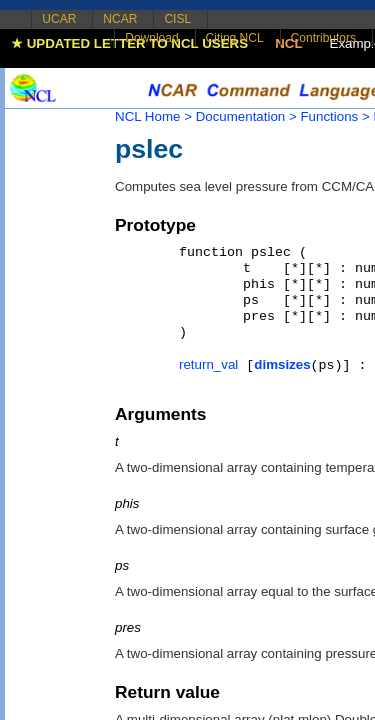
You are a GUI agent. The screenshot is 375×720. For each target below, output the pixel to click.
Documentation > (246, 116)
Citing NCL (235, 38)
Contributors (323, 38)
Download (151, 38)
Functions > (334, 116)
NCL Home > (153, 116)
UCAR (59, 19)
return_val (208, 364)
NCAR (120, 19)
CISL (177, 19)
